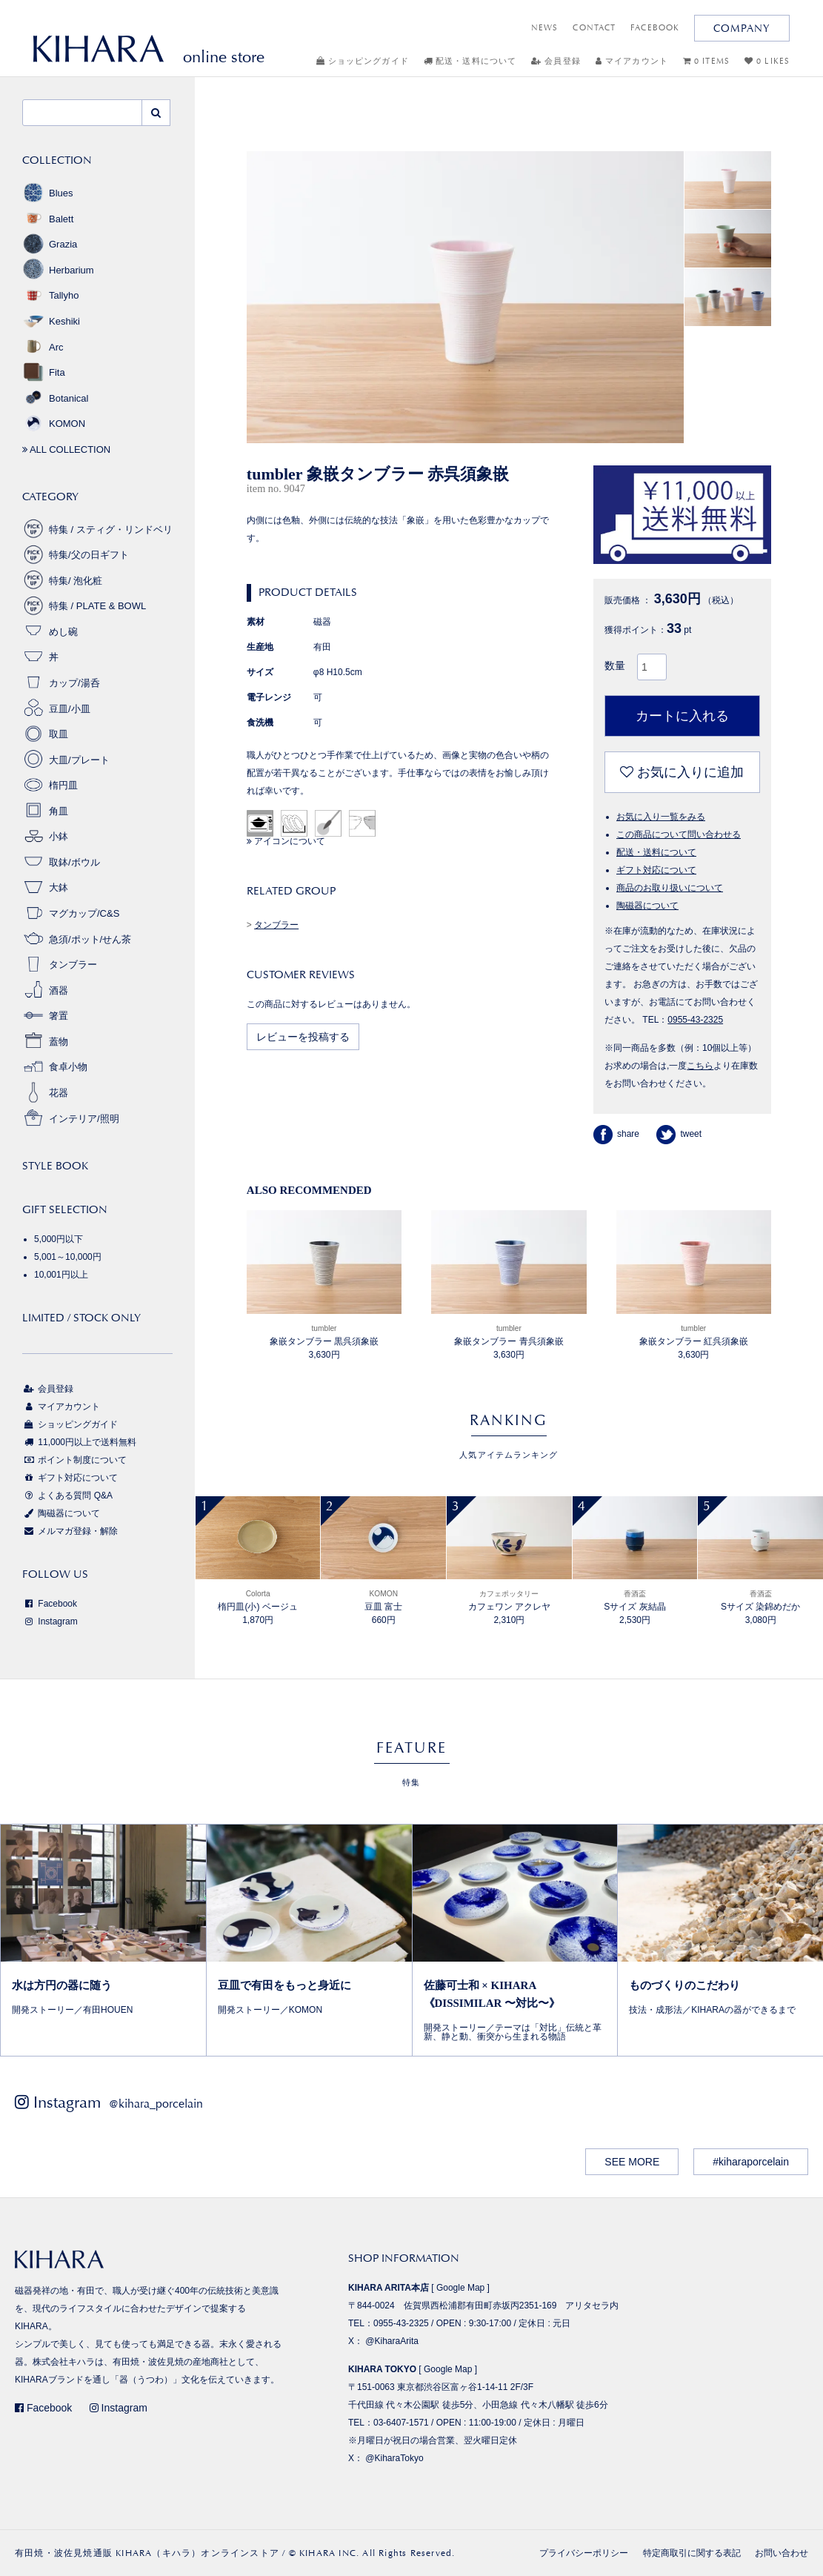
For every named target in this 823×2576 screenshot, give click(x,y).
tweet (679, 1134)
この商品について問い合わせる (678, 834)
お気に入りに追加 (682, 772)
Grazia (49, 244)
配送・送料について (470, 61)
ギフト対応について (656, 870)
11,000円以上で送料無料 (79, 1442)
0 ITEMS (706, 61)
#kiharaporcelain (751, 2162)
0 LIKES (767, 61)
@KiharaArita (392, 2341)
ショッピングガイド (362, 61)
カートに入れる (682, 715)
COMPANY (741, 28)
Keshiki (51, 321)
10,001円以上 (61, 1274)
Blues (47, 193)
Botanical (55, 398)
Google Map (460, 2288)
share (616, 1134)
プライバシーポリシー (583, 2553)
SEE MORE (631, 2162)
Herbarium (58, 270)
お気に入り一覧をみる (660, 816)
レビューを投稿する (303, 1037)
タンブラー (276, 925)
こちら (700, 1065)
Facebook (49, 1604)
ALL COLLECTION (66, 449)
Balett (47, 219)
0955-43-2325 (695, 1020)
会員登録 (556, 61)
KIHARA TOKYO (382, 2369)
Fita (43, 372)
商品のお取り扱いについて (669, 888)
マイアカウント (632, 61)
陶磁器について (647, 905)
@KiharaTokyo (394, 2458)
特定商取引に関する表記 (692, 2553)
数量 (614, 665)
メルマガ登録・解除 (70, 1531)
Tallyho (50, 295)
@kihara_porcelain (156, 2104)
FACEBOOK (654, 27)
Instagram (50, 1621)
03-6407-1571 (401, 2422)
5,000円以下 (58, 1239)
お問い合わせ (781, 2553)
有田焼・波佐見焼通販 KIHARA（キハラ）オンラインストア (147, 2553)
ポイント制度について (74, 1460)
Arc (43, 347)
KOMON (53, 423)
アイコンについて (286, 841)
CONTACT (594, 27)
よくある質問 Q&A (67, 1495)
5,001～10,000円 (67, 1257)
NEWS (544, 27)
